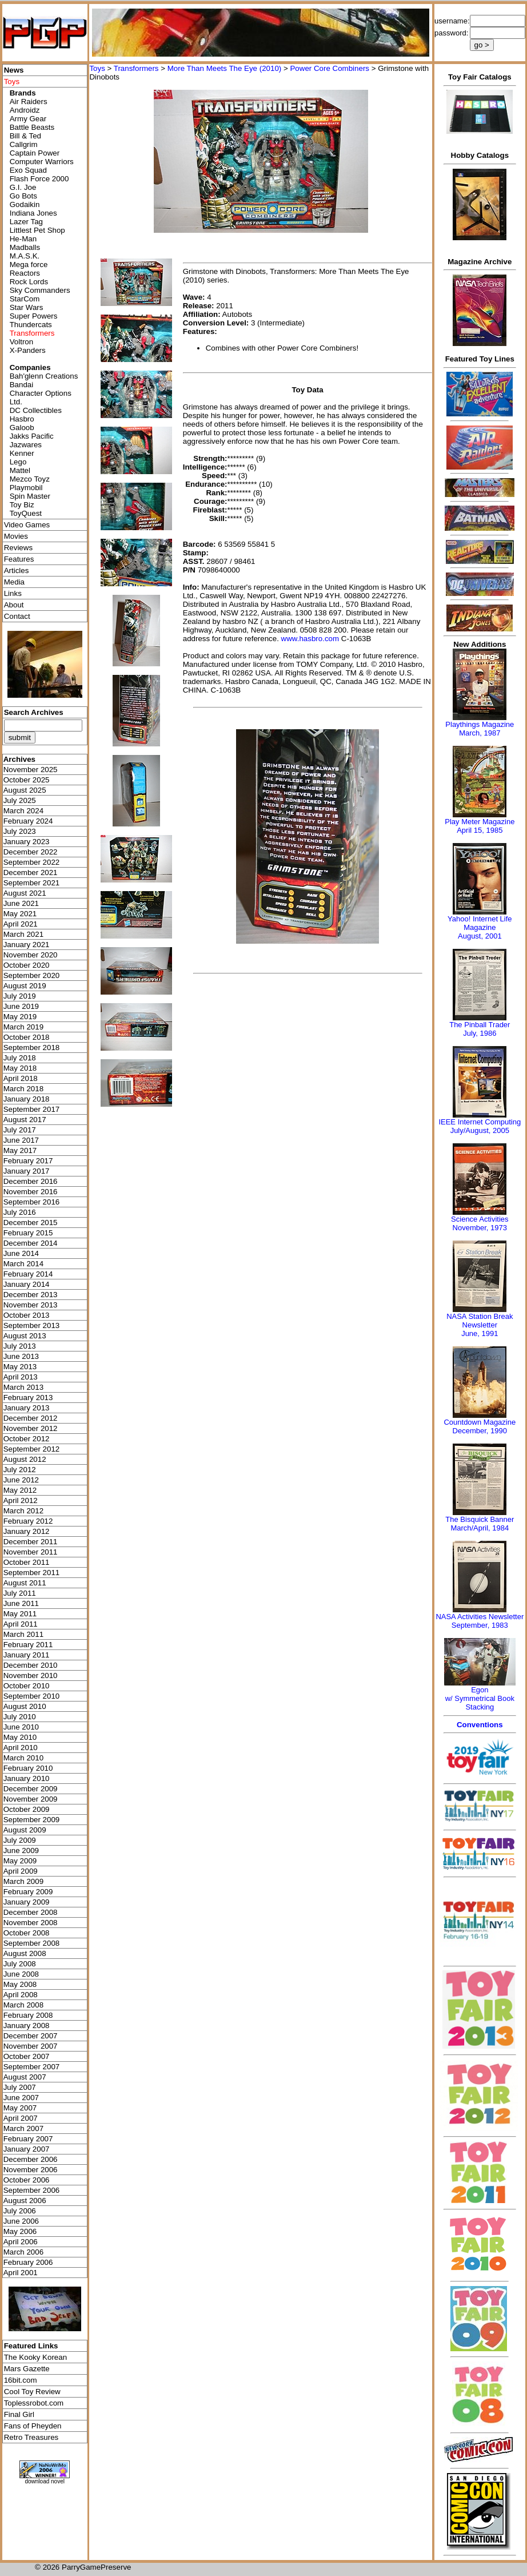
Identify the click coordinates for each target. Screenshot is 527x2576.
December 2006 (30, 2159)
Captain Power (34, 153)
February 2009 (28, 1891)
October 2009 (26, 1809)
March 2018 (23, 1088)
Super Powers (34, 316)
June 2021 (21, 903)
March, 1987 (479, 733)
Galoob (22, 427)
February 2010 (28, 1768)
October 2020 (26, 965)
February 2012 (28, 1521)
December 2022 (30, 852)
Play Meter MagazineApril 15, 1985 (479, 825)
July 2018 (19, 1058)
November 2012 (30, 1428)
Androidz (25, 110)
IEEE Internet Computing (479, 1122)
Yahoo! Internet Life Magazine (480, 923)
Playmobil (26, 487)
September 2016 (31, 1202)
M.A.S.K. (25, 256)
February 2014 (28, 1274)
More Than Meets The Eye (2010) (224, 68)
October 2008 (26, 1933)
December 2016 (30, 1181)
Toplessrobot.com (33, 2403)
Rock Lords (29, 281)
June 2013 (21, 1356)
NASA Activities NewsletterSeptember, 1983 (480, 1620)
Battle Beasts (32, 127)
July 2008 (19, 1963)
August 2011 (24, 1583)
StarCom (25, 299)
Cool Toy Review (32, 2391)
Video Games (27, 524)
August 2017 (24, 1119)
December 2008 (30, 1912)
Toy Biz (22, 504)
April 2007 (20, 2118)
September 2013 (31, 1325)
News (14, 70)
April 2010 (20, 1747)
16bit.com (20, 2380)
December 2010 (30, 1665)
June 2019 (21, 1006)
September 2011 (31, 1572)
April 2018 (20, 1078)
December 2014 (30, 1243)
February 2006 (28, 2262)
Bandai (22, 384)
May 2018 (20, 1068)
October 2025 (26, 780)
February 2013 (28, 1397)
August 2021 (24, 893)
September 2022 (31, 862)
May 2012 (20, 1490)
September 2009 (31, 1819)
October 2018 (26, 1037)
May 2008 (20, 1984)
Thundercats (31, 324)
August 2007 (24, 2077)
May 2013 (20, 1366)
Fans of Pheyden (33, 2426)
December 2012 (30, 1418)
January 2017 (26, 1171)
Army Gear (28, 118)
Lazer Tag (26, 221)
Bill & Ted (25, 136)
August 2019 (24, 985)
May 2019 (20, 1016)
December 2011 (30, 1541)
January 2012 (26, 1531)
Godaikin (25, 204)
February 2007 (28, 2138)
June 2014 (21, 1253)
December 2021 (30, 872)
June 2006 (21, 2221)
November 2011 (30, 1552)
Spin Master (30, 496)
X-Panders (28, 350)
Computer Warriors (42, 161)
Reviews (18, 547)
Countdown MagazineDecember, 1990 (480, 1426)
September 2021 (31, 882)
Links (13, 593)
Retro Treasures (31, 2437)
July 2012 (19, 1469)
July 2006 (19, 2211)
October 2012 (26, 1438)
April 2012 (20, 1500)
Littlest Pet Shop (37, 230)
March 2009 (23, 1881)
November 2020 (30, 955)
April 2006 (20, 2241)
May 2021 (20, 913)
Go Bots (23, 196)
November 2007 (30, 2046)
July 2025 (19, 800)
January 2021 (26, 944)
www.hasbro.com (310, 638)
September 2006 (31, 2190)
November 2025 (30, 769)
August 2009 (24, 1830)
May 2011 (20, 1613)
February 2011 (28, 1644)
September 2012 (31, 1449)
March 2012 (23, 1510)
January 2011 (26, 1655)
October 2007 (26, 2056)
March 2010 (23, 1758)
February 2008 (28, 2015)
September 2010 (31, 1696)
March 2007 (23, 2128)
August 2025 (24, 790)
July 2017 (19, 1130)
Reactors (25, 273)
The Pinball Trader (479, 1024)
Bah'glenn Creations (44, 376)
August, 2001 (480, 936)
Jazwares (26, 444)
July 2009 (19, 1840)
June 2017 (21, 1140)
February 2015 (28, 1233)
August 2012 (24, 1459)
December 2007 (30, 2036)
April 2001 (20, 2272)
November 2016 (30, 1191)
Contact (17, 616)
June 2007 (21, 2097)
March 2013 (23, 1387)
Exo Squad (28, 170)
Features (19, 559)
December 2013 (30, 1294)
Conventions (480, 1724)
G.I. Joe (23, 187)
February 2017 (28, 1160)
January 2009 (26, 1902)
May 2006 (20, 2231)
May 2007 (20, 2108)
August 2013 (24, 1335)
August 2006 (24, 2200)
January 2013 (26, 1408)
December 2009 (30, 1788)
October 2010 (26, 1685)
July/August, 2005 (479, 1130)
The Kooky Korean (35, 2357)
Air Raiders (28, 101)
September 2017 (31, 1109)
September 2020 (31, 975)
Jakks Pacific (32, 436)
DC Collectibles (36, 410)
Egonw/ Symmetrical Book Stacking (479, 1698)
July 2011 (19, 1593)
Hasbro (22, 419)
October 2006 (26, 2180)
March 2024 (23, 810)
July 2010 (19, 1716)
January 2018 (26, 1099)
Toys (97, 68)
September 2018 (31, 1047)
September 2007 (31, 2066)
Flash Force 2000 (39, 178)
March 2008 (23, 2005)
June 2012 (21, 1480)
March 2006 (23, 2252)
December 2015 (30, 1222)
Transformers (136, 68)
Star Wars (26, 307)
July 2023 (19, 831)
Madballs (25, 247)
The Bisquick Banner (479, 1519)
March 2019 (23, 1027)
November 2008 (30, 1922)
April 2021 (20, 924)
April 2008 (20, 1994)
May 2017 (20, 1150)
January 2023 (26, 841)
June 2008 (21, 1974)
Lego (18, 462)
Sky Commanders (40, 290)
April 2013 (20, 1377)
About (14, 605)
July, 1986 (479, 1033)
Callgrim (24, 144)
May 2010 (20, 1737)
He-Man (23, 238)
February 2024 (28, 821)
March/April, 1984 (479, 1528)
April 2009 (20, 1871)
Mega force (29, 264)
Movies (16, 536)
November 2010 (30, 1675)
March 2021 (23, 934)
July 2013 (19, 1346)
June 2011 (21, 1603)
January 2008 (26, 2025)
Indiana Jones (33, 213)
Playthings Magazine (479, 724)
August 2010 (24, 1706)
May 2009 (20, 1861)
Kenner (22, 453)
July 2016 (19, 1212)
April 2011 (20, 1624)
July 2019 (19, 996)
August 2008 (24, 1953)
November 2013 (30, 1305)
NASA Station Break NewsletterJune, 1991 (479, 1325)
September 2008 (31, 1943)
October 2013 (26, 1315)
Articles (16, 570)
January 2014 (26, 1284)
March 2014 (23, 1263)
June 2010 (21, 1727)
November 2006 (30, 2169)
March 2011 (23, 1634)
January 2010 (26, 1778)
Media (14, 582)
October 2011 (26, 1562)
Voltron (22, 341)
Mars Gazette (27, 2368)
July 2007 (19, 2087)
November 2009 (30, 1799)
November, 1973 (480, 1227)
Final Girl (19, 2414)
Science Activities (479, 1219)
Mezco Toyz (30, 479)
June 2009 (21, 1850)
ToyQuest (26, 513)
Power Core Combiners (329, 68)
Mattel (20, 470)
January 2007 (26, 2149)
